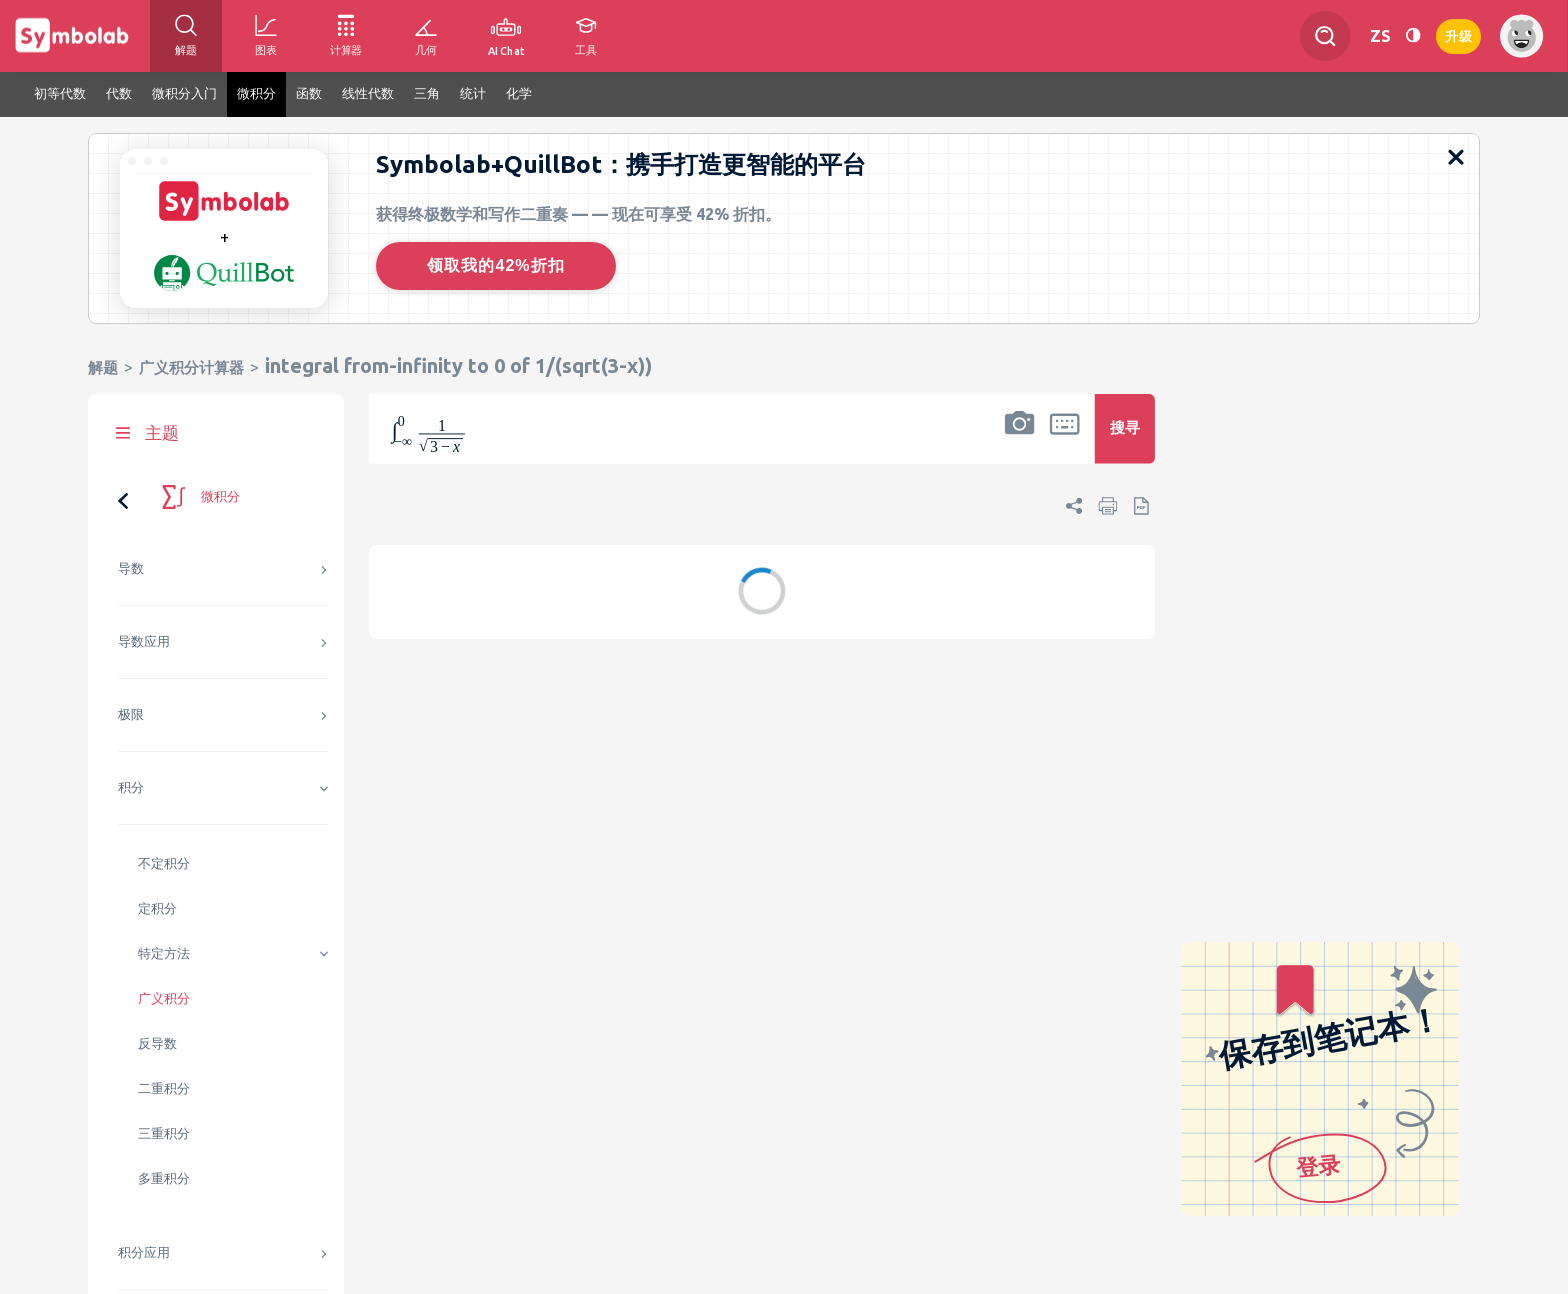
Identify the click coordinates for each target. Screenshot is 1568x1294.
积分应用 (144, 1252)
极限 (131, 714)
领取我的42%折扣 (495, 265)
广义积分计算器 (191, 367)
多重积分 (164, 1178)
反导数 (157, 1043)
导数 (131, 568)
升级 (1458, 34)
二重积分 (164, 1088)
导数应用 (144, 641)
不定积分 (164, 863)
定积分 (157, 908)
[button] (1020, 442)
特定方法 (164, 953)
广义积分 (164, 998)
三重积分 (164, 1133)
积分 (131, 787)
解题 (103, 367)
